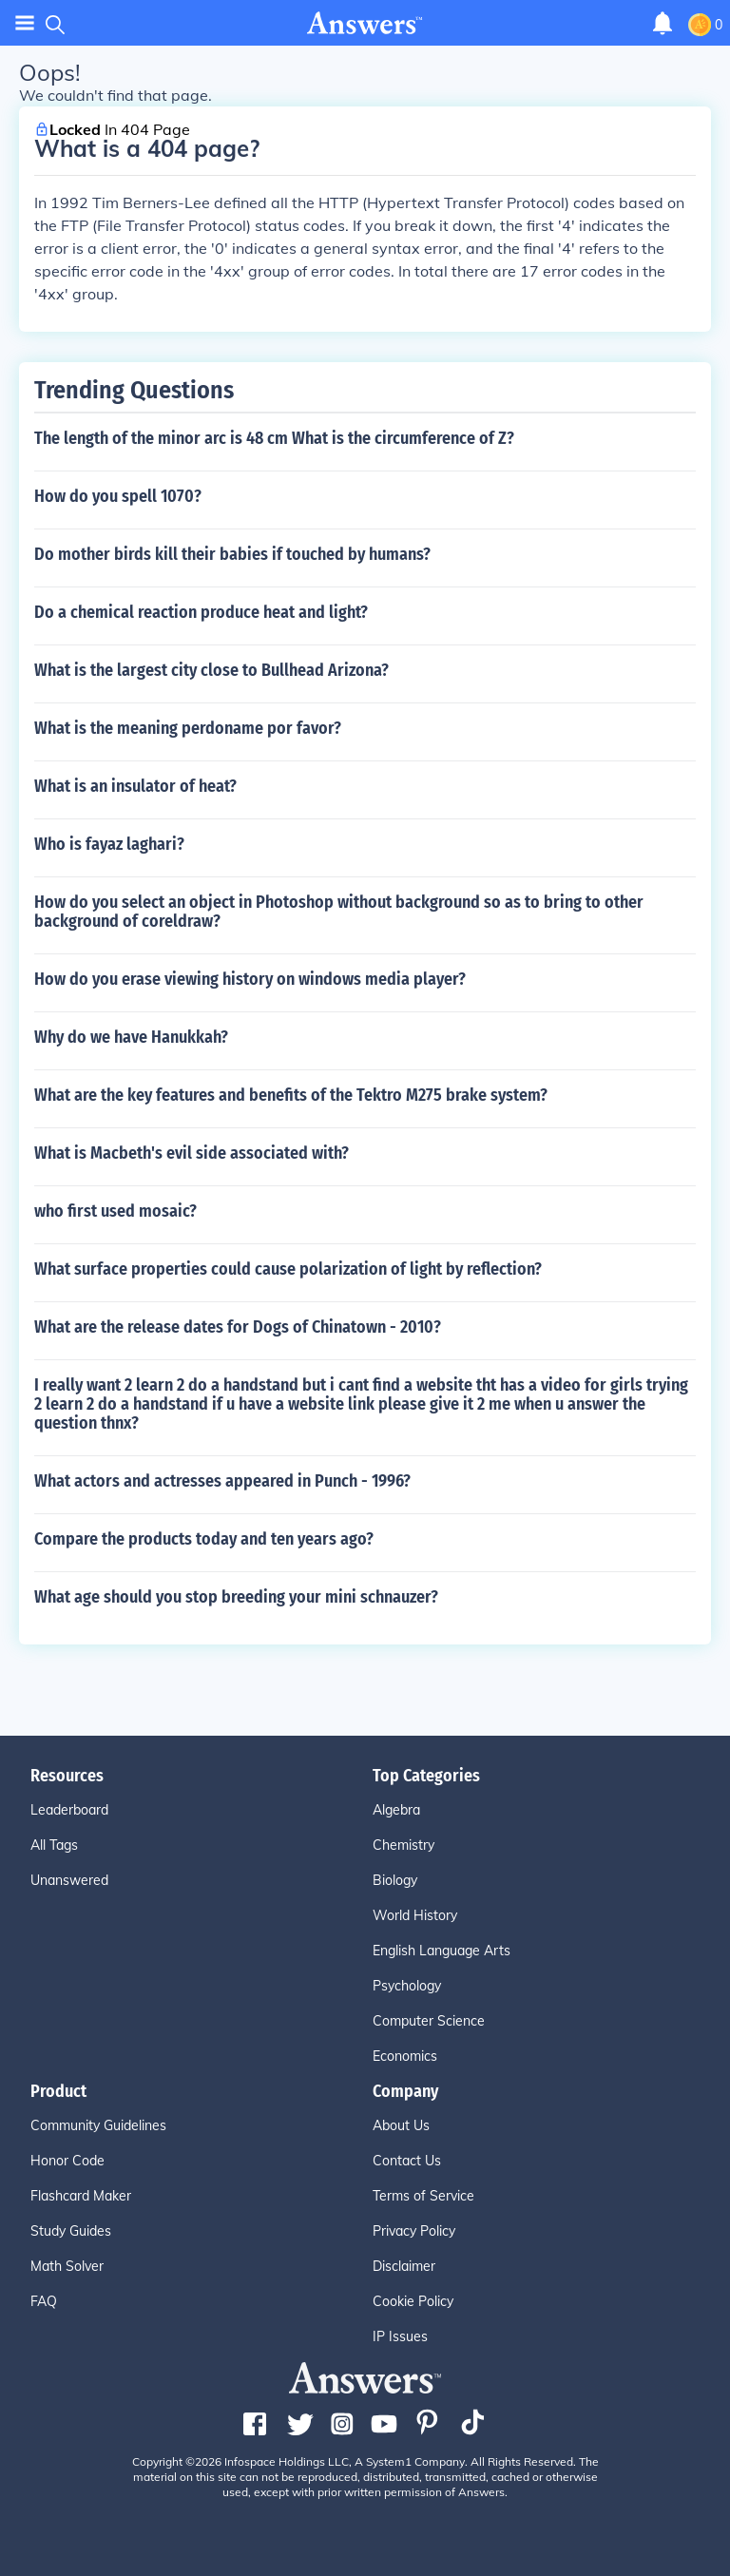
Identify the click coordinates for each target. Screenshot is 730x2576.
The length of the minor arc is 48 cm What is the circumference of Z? (274, 438)
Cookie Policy (413, 2301)
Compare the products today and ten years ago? (204, 1538)
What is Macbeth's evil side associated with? (191, 1153)
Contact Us (407, 2160)
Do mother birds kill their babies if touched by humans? (232, 554)
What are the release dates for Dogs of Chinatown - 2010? (237, 1327)
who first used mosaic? (115, 1211)
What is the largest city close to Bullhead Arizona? (211, 670)
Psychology (407, 1985)
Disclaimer (404, 2266)
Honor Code (67, 2160)
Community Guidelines (98, 2125)
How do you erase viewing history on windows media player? (250, 979)
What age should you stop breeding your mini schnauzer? (236, 1596)
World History (415, 1915)
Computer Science (429, 2020)
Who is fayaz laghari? (109, 844)
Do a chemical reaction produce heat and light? (201, 612)
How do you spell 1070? (118, 496)
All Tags (54, 1845)
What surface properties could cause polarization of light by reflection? (288, 1269)
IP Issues (400, 2336)
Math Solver (67, 2266)
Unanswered (69, 1880)
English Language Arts (441, 1950)
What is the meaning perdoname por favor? (187, 728)
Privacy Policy (414, 2231)
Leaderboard (69, 1809)
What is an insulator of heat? (135, 786)
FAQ (43, 2301)
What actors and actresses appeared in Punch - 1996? (222, 1481)
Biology (395, 1880)
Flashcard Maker (80, 2195)
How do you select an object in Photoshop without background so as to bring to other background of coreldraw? (339, 912)
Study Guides (70, 2231)
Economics (405, 2056)
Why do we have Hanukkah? (131, 1037)
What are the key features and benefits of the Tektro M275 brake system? (291, 1095)
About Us (401, 2125)
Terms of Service (423, 2195)
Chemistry (403, 1845)
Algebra (396, 1809)
